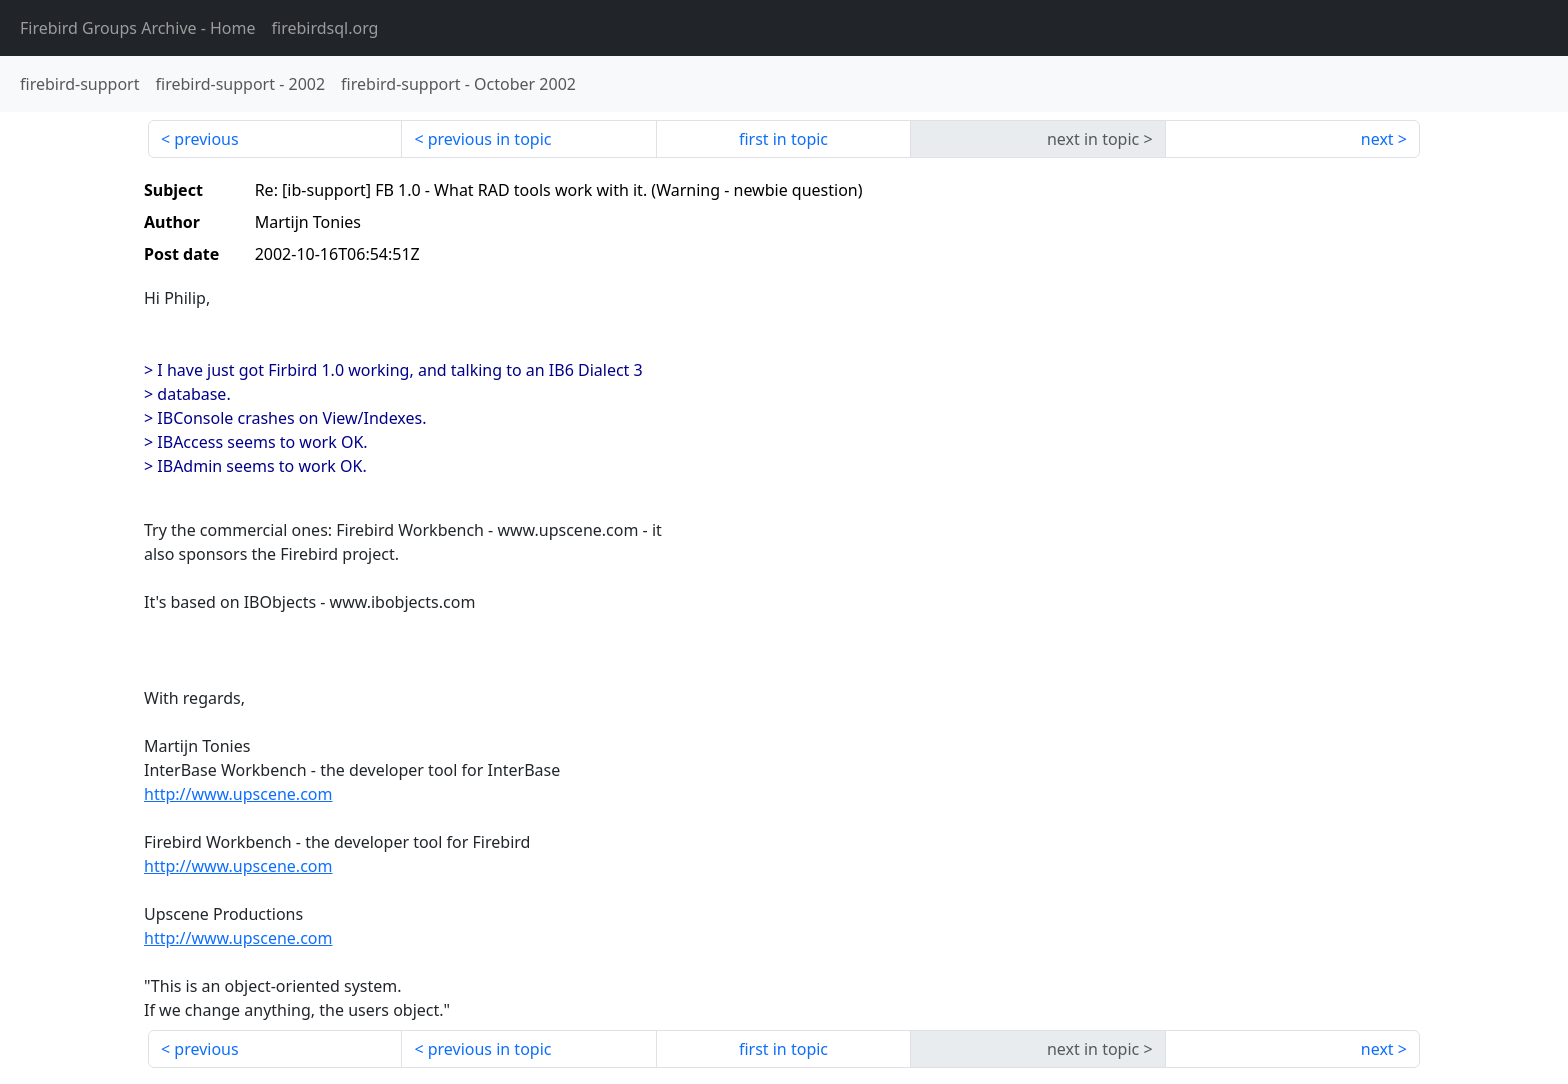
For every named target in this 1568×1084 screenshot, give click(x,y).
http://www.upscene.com (238, 794)
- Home (138, 28)
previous (206, 139)
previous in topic (490, 139)
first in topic (783, 139)
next (1377, 139)
